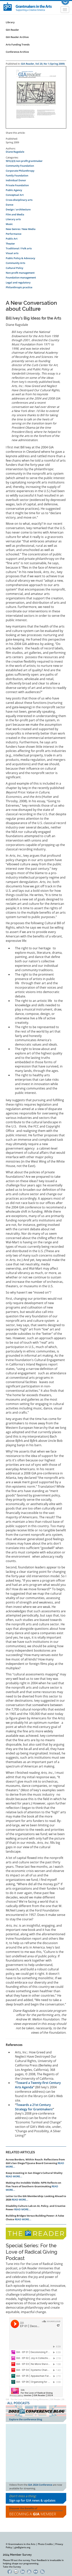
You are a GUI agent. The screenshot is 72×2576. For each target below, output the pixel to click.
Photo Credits (45, 2544)
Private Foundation (17, 185)
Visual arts (12, 253)
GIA (7, 2399)
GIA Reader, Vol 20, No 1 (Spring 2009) (43, 63)
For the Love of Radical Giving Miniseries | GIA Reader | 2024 (38, 2399)
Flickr (36, 2571)
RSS (42, 2571)
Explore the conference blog (25, 2419)
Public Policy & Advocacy (20, 258)
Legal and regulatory (18, 282)
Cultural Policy (14, 268)
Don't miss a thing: (36, 2498)
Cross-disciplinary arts (19, 200)
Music (9, 224)
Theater (10, 243)
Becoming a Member (32, 2514)
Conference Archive (17, 52)
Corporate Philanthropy (20, 170)
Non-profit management (20, 272)
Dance (9, 204)
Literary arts (13, 219)
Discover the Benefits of (36, 2512)
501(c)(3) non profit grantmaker (24, 161)
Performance (13, 234)
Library (10, 22)
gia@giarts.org (22, 2547)
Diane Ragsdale (15, 151)
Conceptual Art (15, 195)
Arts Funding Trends (18, 44)
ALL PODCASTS (18, 2403)
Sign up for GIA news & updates (32, 2500)
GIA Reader (12, 29)
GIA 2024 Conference (40, 2484)
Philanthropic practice (19, 287)
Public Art (11, 238)
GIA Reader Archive (17, 37)
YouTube (29, 2571)
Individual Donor (16, 180)
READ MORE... (14, 2176)
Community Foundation (20, 165)
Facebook (9, 2571)
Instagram (16, 2571)
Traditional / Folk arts (19, 248)
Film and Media (15, 214)
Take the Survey (12, 2566)
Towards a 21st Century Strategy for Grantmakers (34, 2107)
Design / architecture (18, 209)
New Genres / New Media (21, 229)
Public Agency (14, 190)
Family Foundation (17, 175)
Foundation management (21, 277)
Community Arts (15, 263)
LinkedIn (22, 2571)
